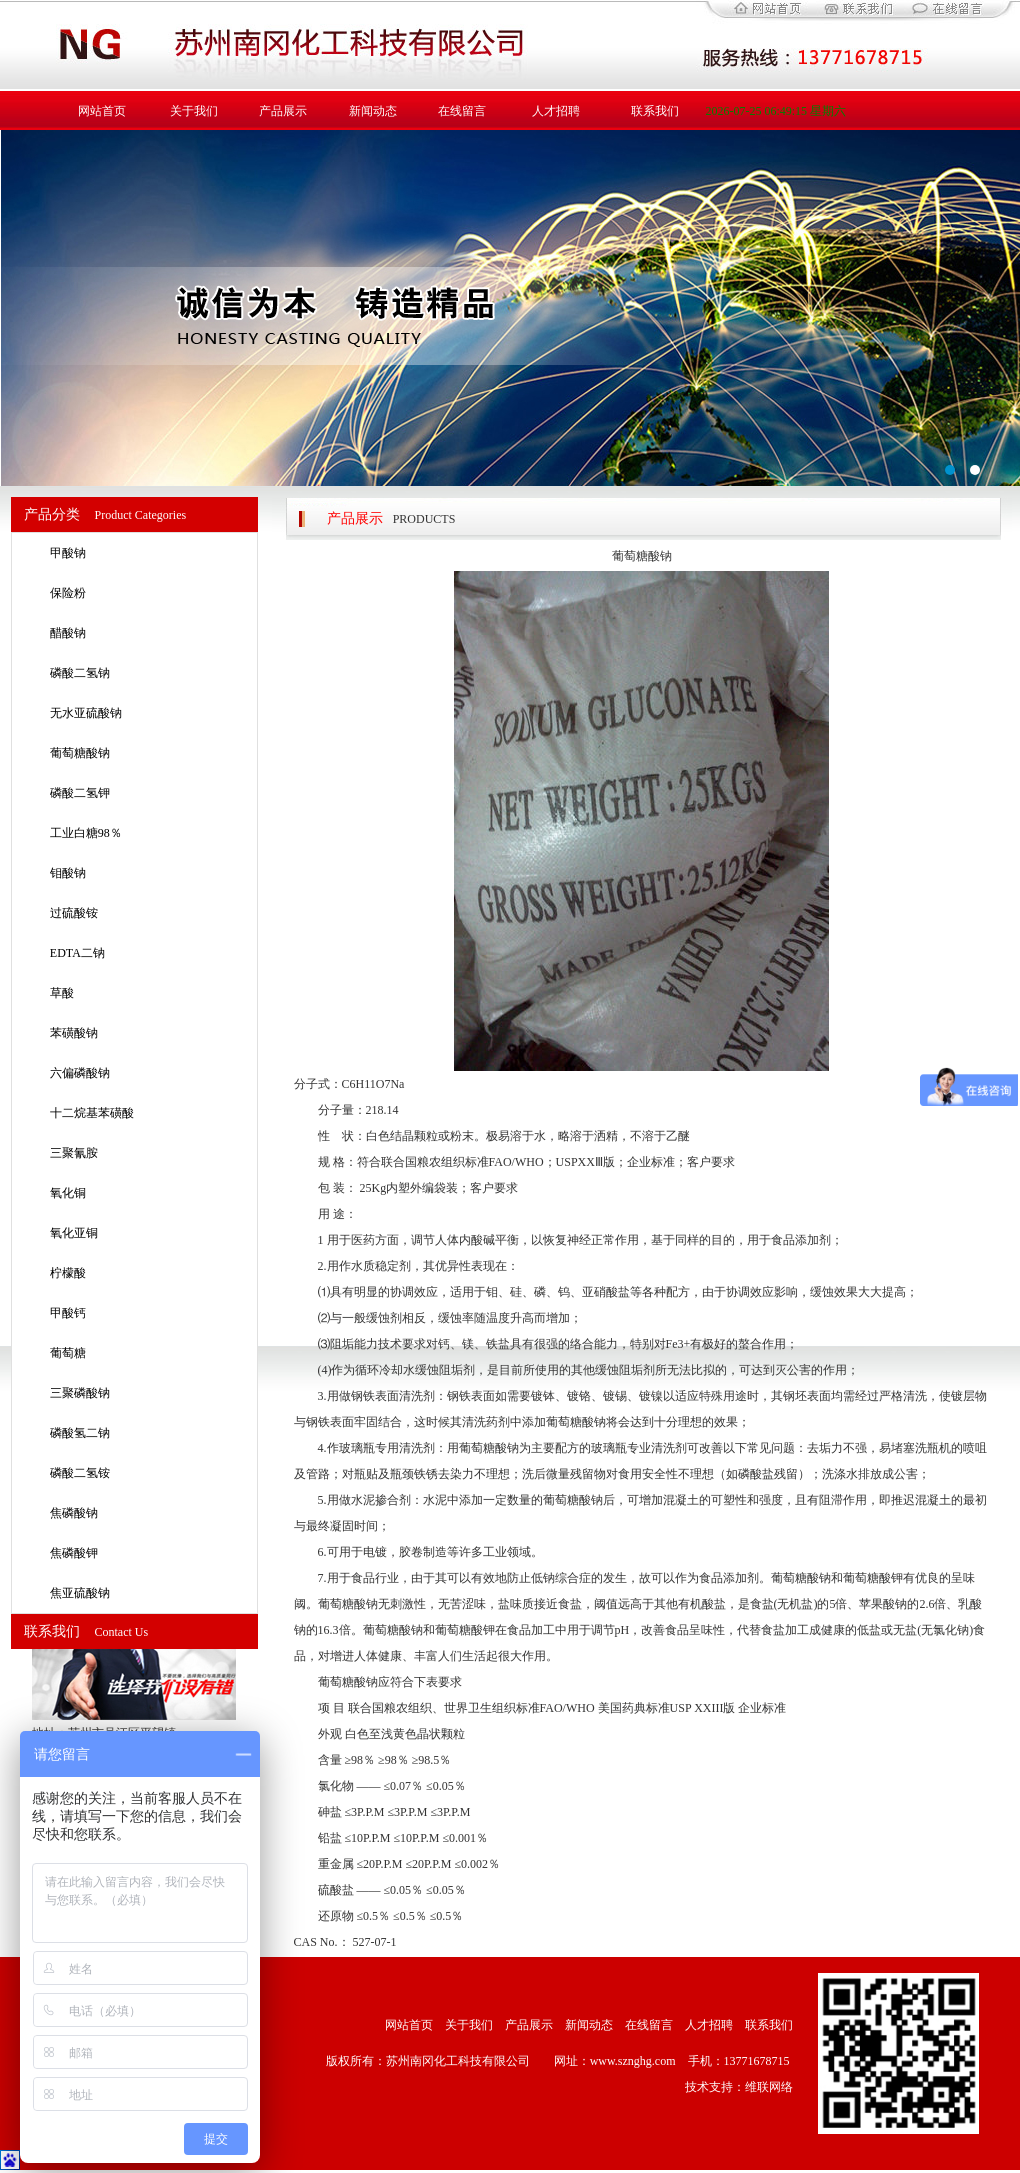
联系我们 (655, 111)
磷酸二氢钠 (80, 673)
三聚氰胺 (74, 1153)
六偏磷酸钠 (80, 1073)
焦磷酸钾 (74, 1553)
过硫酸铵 (74, 913)
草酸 (62, 993)
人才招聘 (556, 111)
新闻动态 (373, 111)
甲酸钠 (68, 553)
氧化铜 (68, 1193)
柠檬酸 (68, 1273)
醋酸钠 (68, 633)
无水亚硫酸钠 (86, 713)
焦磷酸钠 (74, 1513)
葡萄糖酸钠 (80, 753)
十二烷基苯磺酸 (92, 1113)
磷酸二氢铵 (80, 1473)
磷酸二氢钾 (80, 793)
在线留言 (462, 111)
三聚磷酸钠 (80, 1393)
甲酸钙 (68, 1313)
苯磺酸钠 (74, 1033)
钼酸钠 (68, 873)
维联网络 (769, 2087)
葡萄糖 (68, 1353)
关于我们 (194, 111)
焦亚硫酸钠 (80, 1593)
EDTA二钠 (77, 953)
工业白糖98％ (86, 833)
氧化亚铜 (74, 1233)
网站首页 (102, 111)
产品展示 (283, 111)
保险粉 (68, 593)
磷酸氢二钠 (80, 1433)
